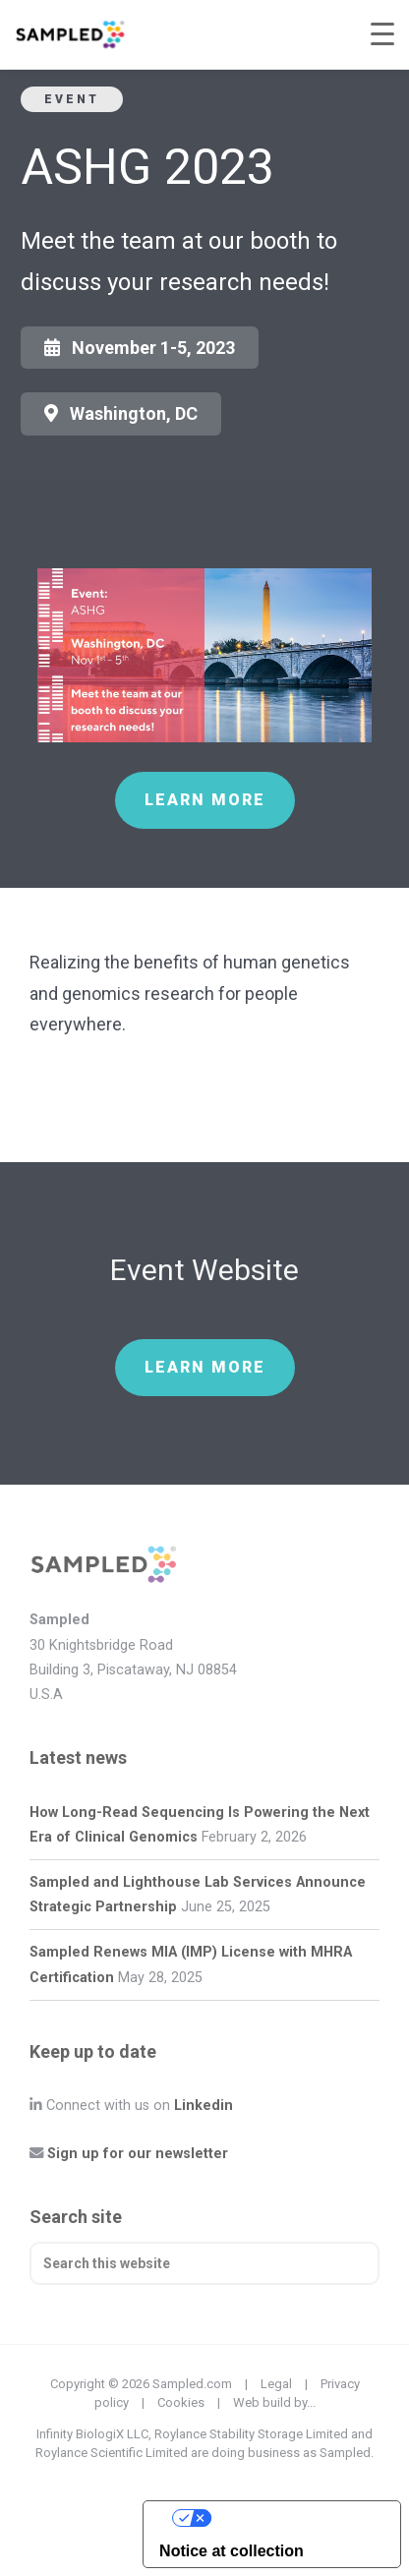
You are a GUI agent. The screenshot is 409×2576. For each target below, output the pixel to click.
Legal (276, 2383)
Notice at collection (231, 2551)
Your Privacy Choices (291, 2517)
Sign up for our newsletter (137, 2153)
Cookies (180, 2402)
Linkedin (203, 2105)
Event (71, 99)
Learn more (205, 799)
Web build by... (274, 2402)
